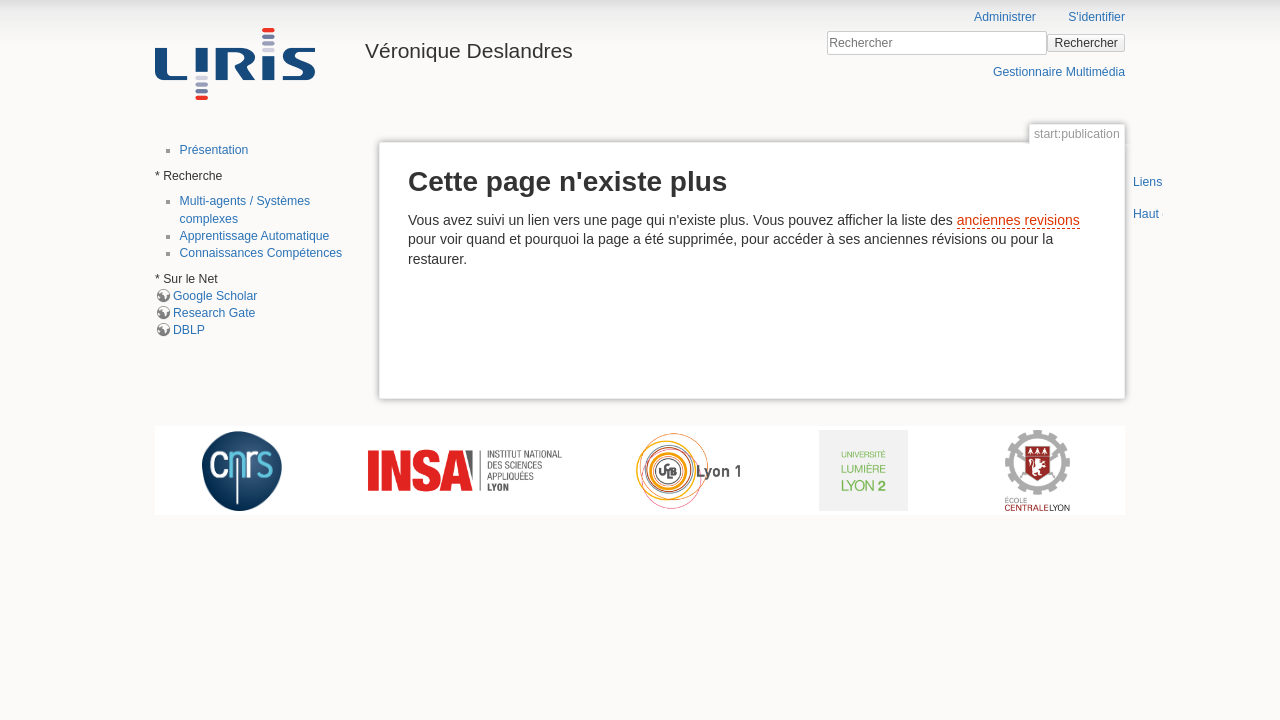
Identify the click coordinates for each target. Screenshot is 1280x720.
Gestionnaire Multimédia (1059, 72)
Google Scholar (215, 296)
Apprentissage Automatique (255, 236)
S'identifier (1096, 17)
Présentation (214, 150)
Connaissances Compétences (261, 253)
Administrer (1005, 17)
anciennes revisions (1018, 220)
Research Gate (214, 313)
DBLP (189, 330)
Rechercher (1086, 43)
